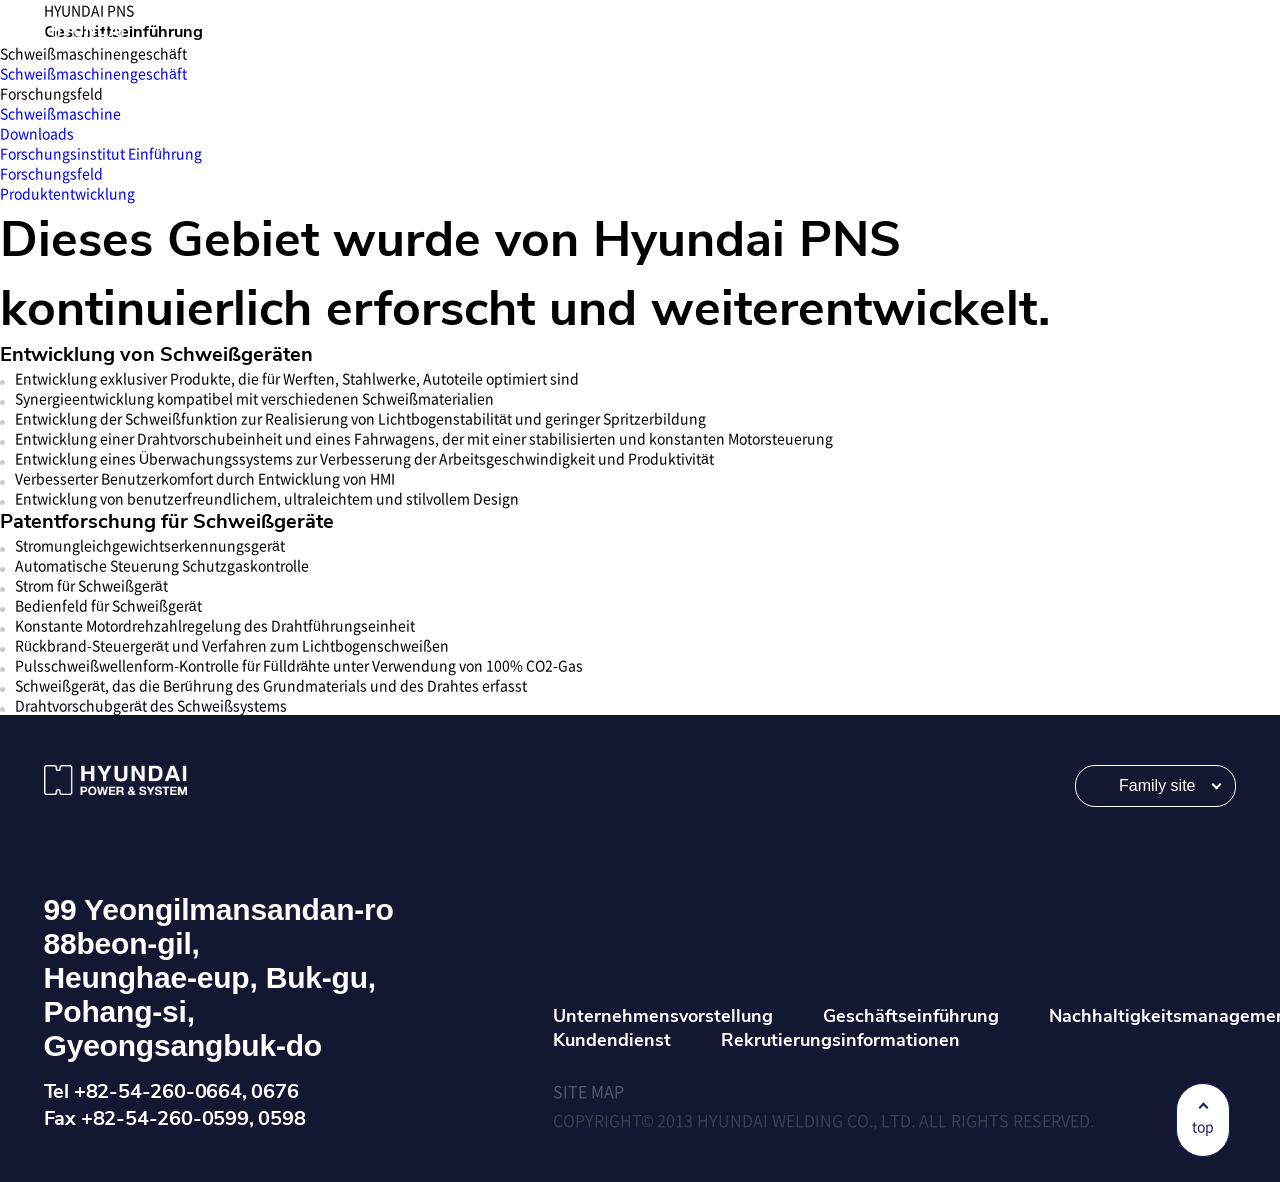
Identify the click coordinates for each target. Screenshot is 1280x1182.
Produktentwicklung (67, 193)
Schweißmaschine (60, 113)
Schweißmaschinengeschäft (93, 73)
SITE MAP (588, 1091)
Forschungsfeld (51, 173)
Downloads (37, 133)
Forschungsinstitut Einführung (101, 153)
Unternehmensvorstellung (663, 1016)
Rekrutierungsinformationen (840, 1040)
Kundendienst (612, 1040)
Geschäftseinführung (911, 1016)
